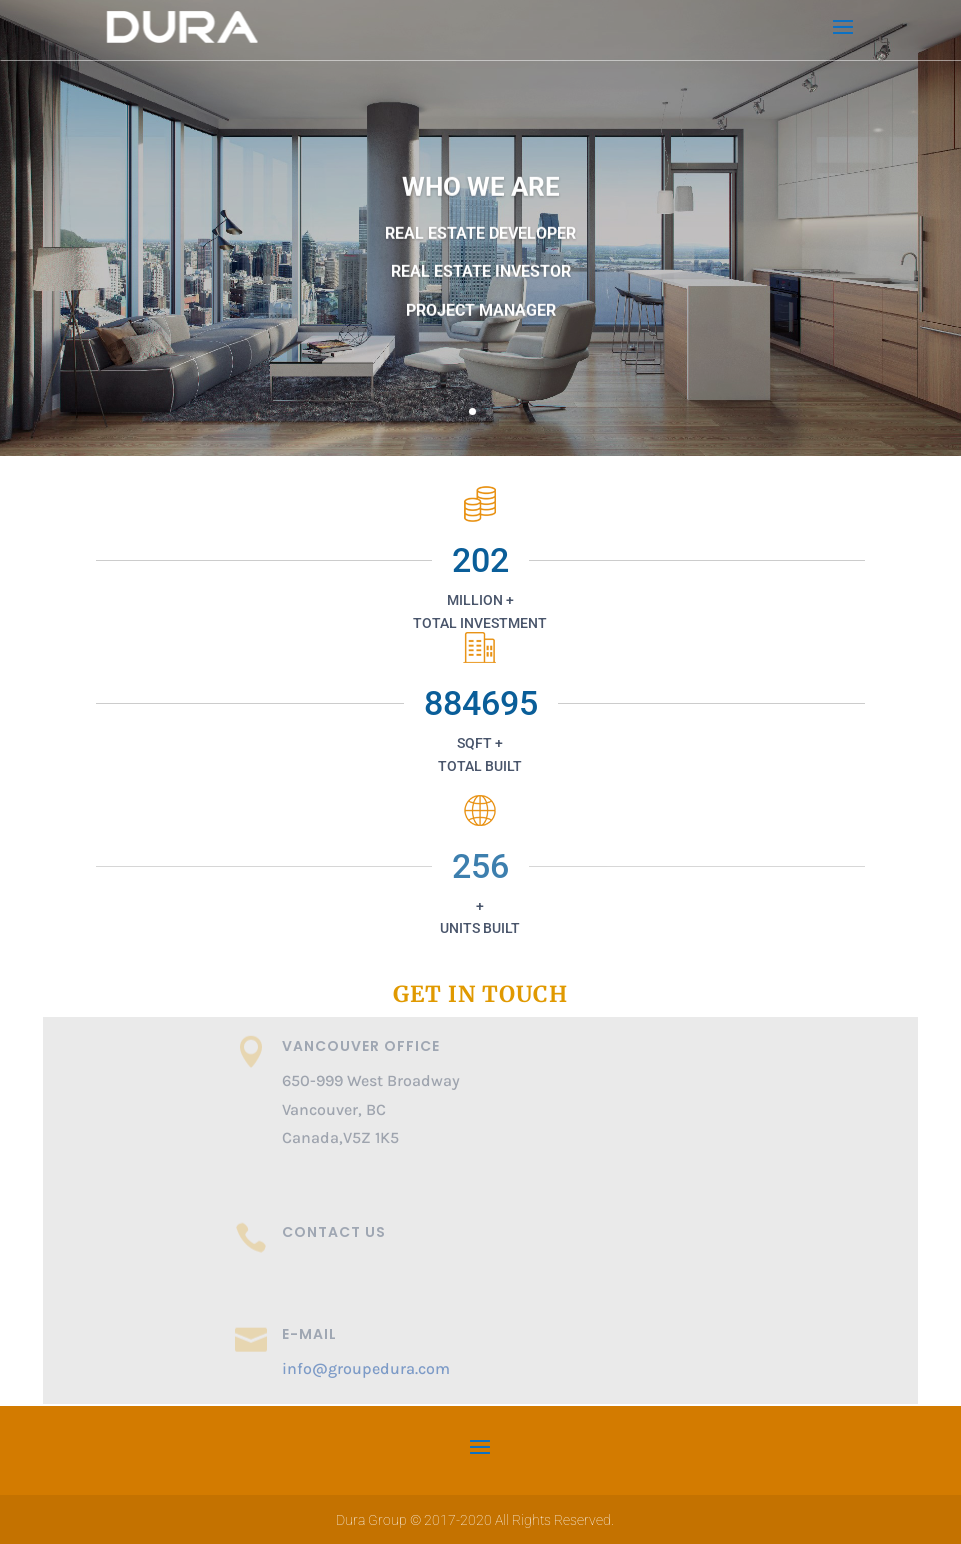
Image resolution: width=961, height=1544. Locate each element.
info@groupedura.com (366, 1368)
